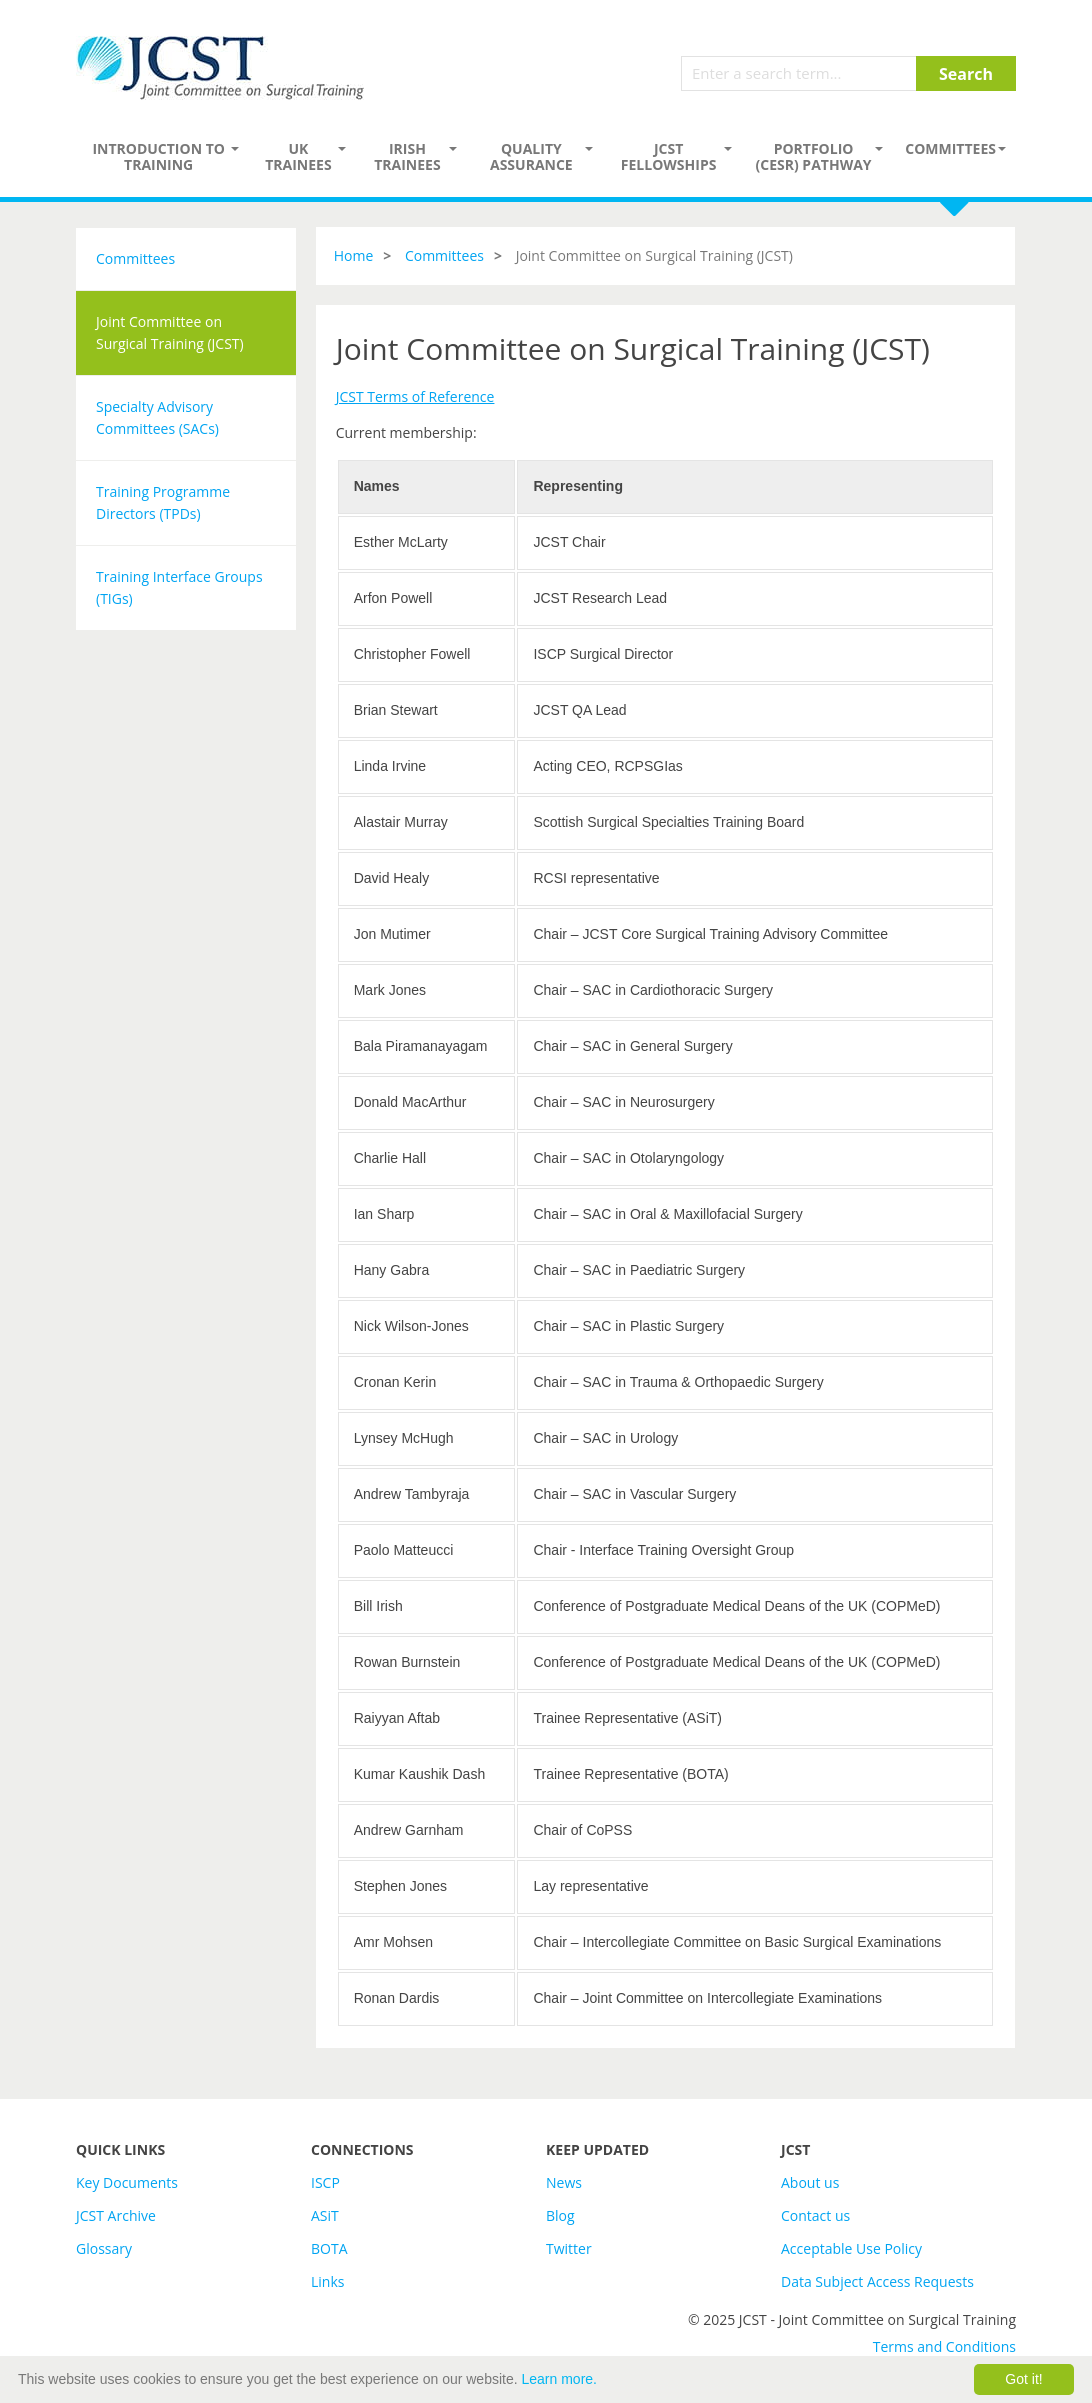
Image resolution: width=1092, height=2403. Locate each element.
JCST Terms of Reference (415, 396)
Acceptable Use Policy (851, 2248)
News (564, 2182)
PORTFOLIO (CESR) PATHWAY (814, 156)
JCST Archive (116, 2215)
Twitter (569, 2248)
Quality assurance (531, 156)
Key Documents (127, 2182)
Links (327, 2281)
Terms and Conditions (944, 2346)
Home (354, 255)
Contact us (815, 2215)
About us (810, 2182)
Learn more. (559, 2379)
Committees (950, 148)
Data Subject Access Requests (877, 2281)
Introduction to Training (158, 156)
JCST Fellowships (669, 156)
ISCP (325, 2182)
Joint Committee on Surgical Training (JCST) (170, 332)
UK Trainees (298, 156)
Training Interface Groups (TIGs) (179, 587)
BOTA (329, 2248)
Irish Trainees (407, 156)
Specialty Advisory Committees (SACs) (157, 417)
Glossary (104, 2248)
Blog (560, 2215)
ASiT (325, 2215)
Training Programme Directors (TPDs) (163, 502)
